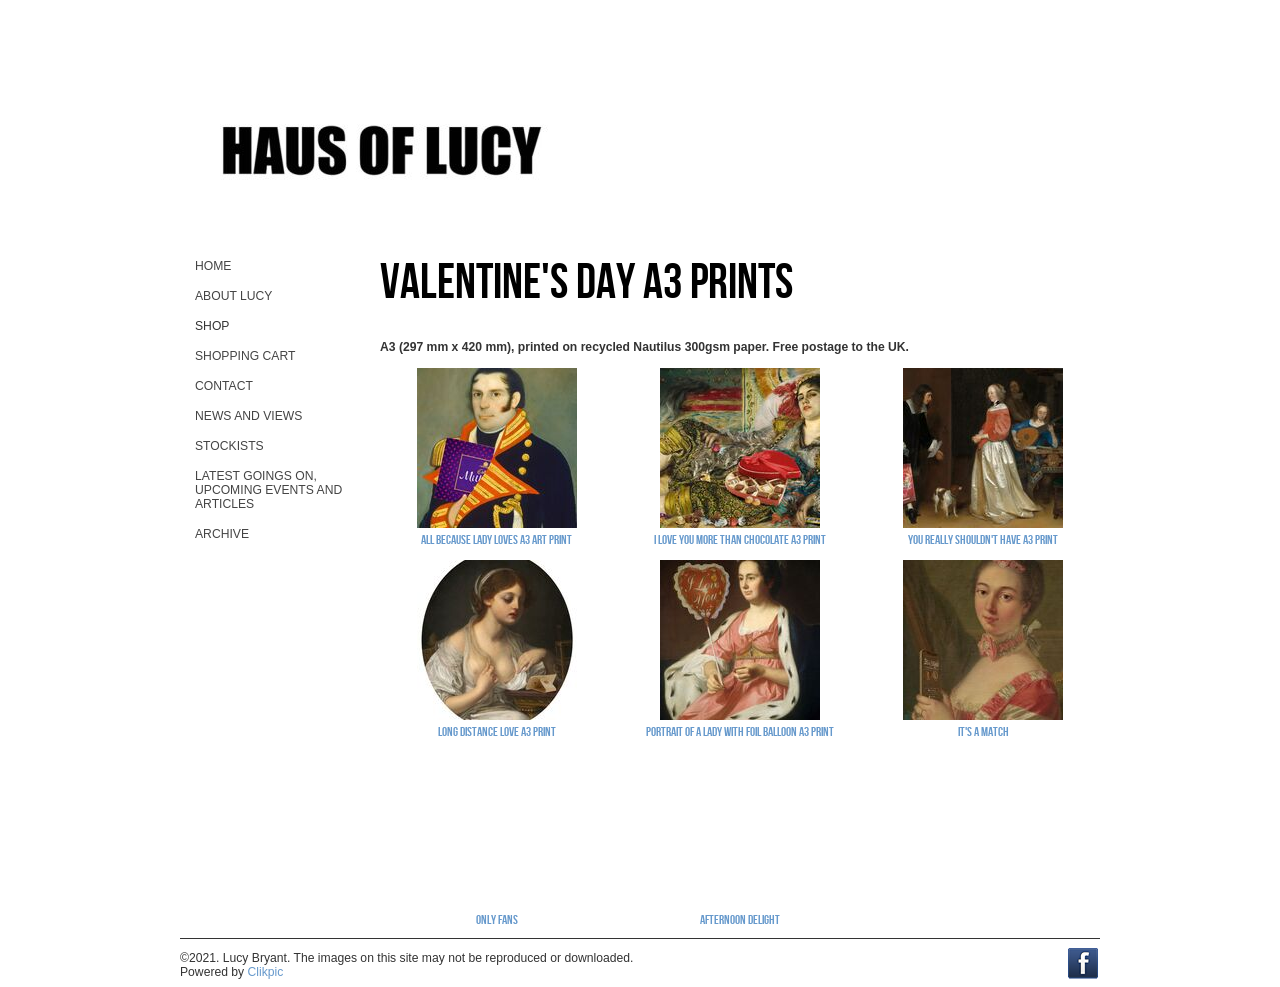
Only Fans (497, 919)
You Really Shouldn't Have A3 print (983, 539)
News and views (248, 416)
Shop (212, 326)
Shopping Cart (245, 356)
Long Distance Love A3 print (497, 731)
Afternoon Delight (740, 919)
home (213, 266)
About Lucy (233, 296)
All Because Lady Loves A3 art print (496, 539)
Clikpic (266, 972)
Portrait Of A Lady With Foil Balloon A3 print (740, 731)
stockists (229, 446)
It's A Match (983, 731)
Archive (222, 534)
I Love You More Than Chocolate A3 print (740, 539)
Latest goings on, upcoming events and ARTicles (268, 490)
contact (224, 386)
